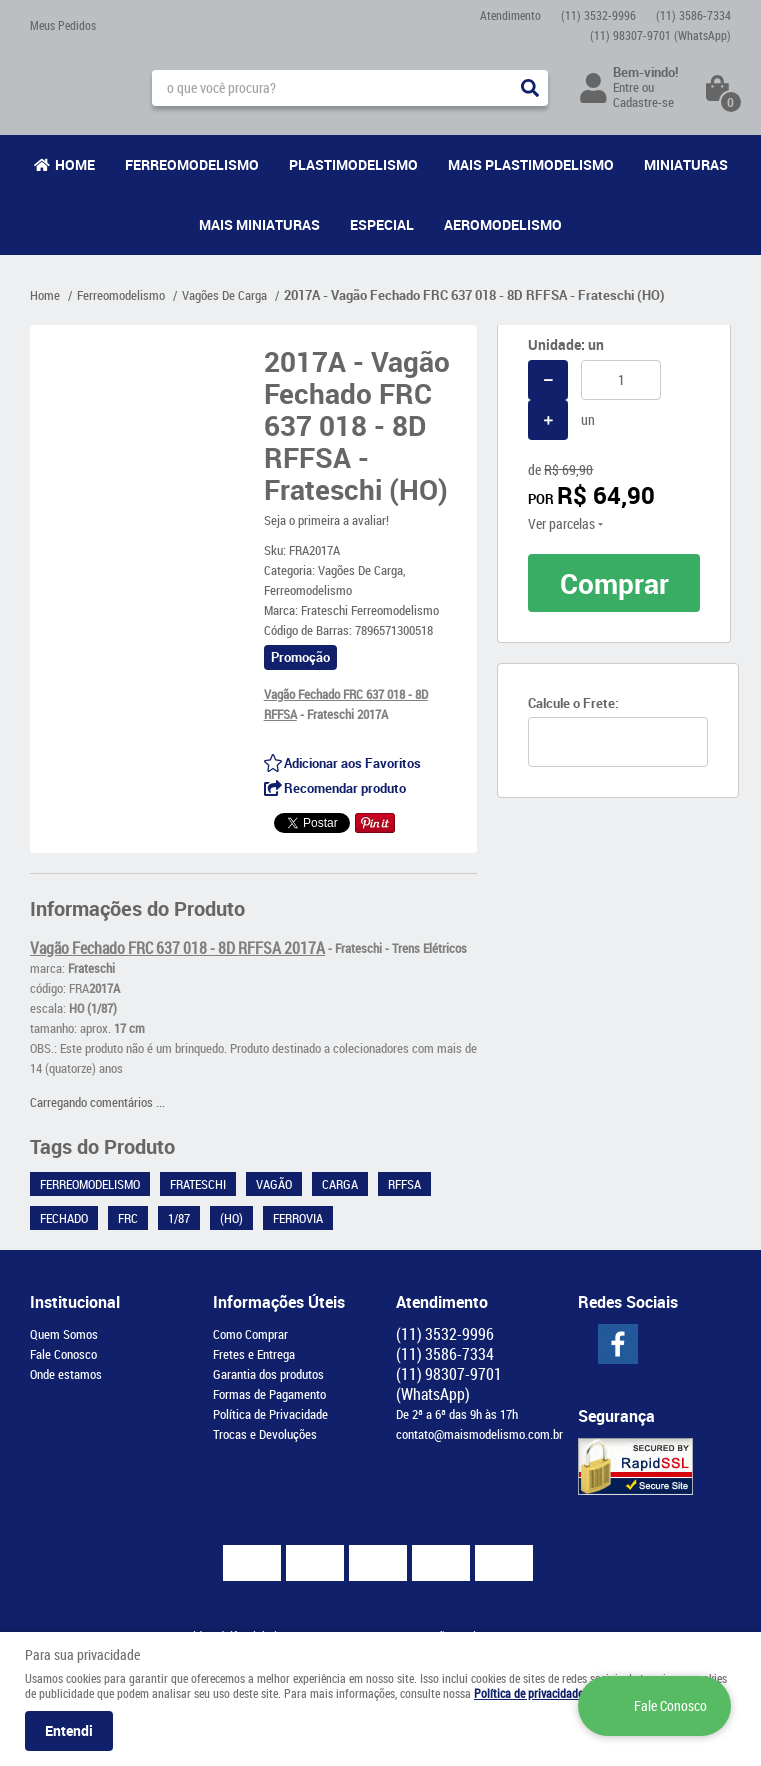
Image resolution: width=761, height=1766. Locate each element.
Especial (382, 224)
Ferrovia (298, 1218)
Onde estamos (66, 1374)
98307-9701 (660, 35)
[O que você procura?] (530, 88)
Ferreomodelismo (192, 164)
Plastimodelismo (353, 164)
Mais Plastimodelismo (531, 164)
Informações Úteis (279, 1302)
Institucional (75, 1302)
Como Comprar (250, 1334)
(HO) (231, 1218)
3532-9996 (598, 15)
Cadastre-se (643, 102)
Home (75, 164)
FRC (128, 1218)
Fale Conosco (63, 1354)
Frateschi (198, 1184)
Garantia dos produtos (268, 1374)
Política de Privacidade (270, 1414)
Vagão (274, 1184)
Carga (340, 1184)
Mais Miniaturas (259, 224)
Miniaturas (686, 164)
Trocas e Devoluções (265, 1434)
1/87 (179, 1218)
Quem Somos (64, 1334)
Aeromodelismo (503, 224)
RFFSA (404, 1184)
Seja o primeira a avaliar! (326, 520)
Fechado (64, 1218)
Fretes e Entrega (254, 1354)
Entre (626, 87)
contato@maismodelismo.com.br (479, 1434)
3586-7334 (693, 15)
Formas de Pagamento (269, 1394)
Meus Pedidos (63, 25)
